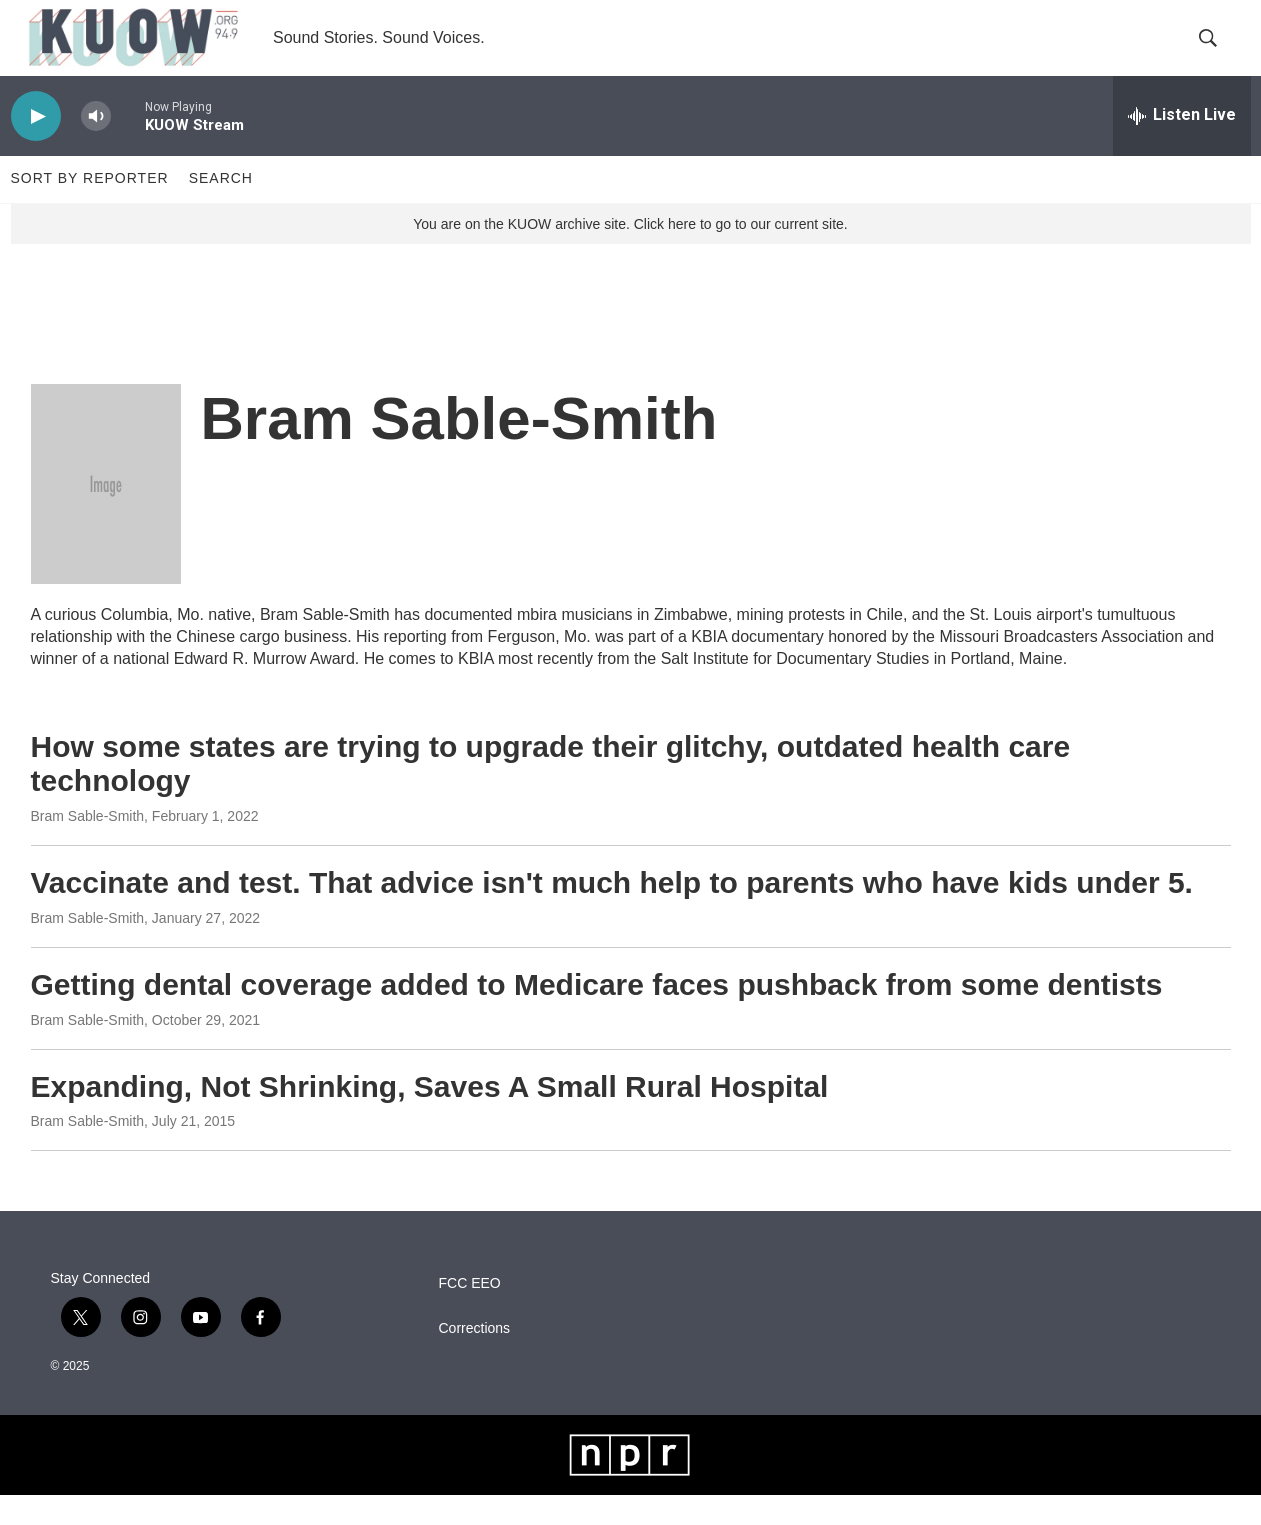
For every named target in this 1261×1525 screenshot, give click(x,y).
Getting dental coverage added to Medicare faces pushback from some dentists (597, 1013)
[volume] (96, 145)
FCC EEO (470, 1313)
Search (221, 208)
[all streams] (1182, 145)
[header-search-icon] (1219, 53)
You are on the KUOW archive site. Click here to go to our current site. (630, 253)
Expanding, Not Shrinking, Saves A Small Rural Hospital (430, 1115)
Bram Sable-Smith (88, 846)
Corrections (475, 1358)
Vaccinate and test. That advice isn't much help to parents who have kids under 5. (612, 912)
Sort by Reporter (90, 208)
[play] (36, 145)
